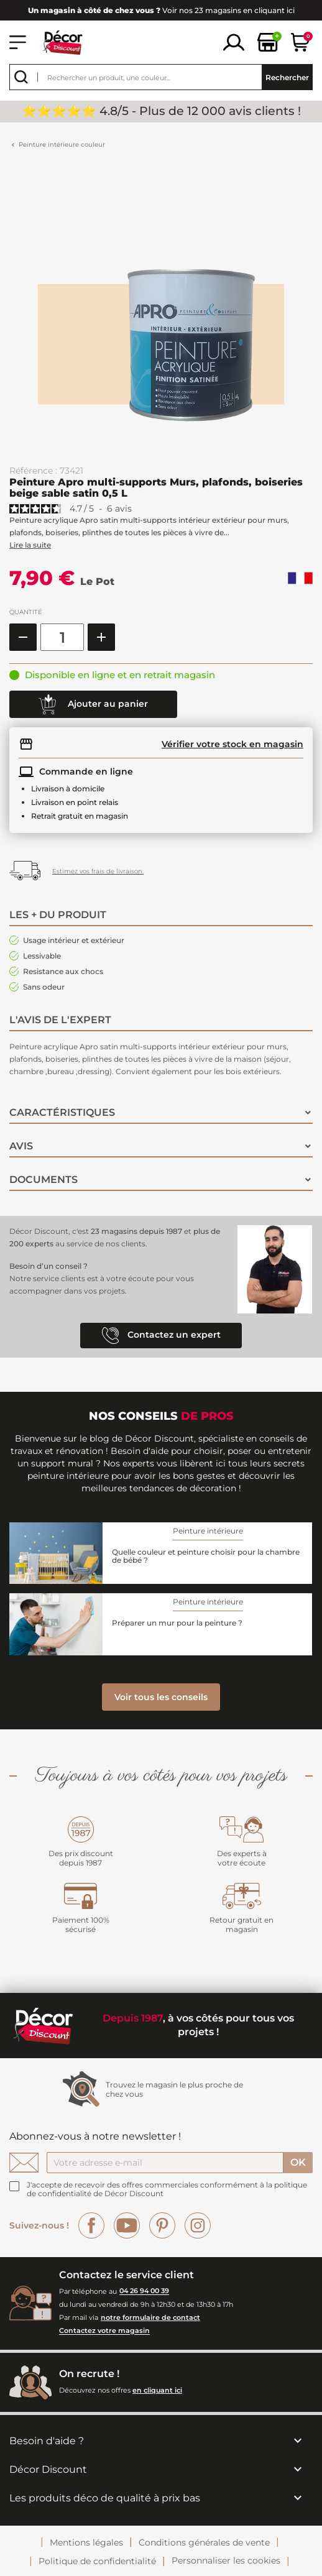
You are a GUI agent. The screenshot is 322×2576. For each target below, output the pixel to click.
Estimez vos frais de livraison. (98, 871)
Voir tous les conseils (161, 1697)
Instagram (198, 2225)
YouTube (127, 2225)
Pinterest (162, 2225)
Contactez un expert (161, 1335)
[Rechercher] (161, 77)
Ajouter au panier (93, 704)
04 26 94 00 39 (144, 2291)
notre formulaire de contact (150, 2317)
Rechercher (287, 77)
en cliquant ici (157, 2390)
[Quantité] (62, 637)
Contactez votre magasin (104, 2331)
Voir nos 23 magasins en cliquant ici (161, 10)
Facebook (91, 2225)
